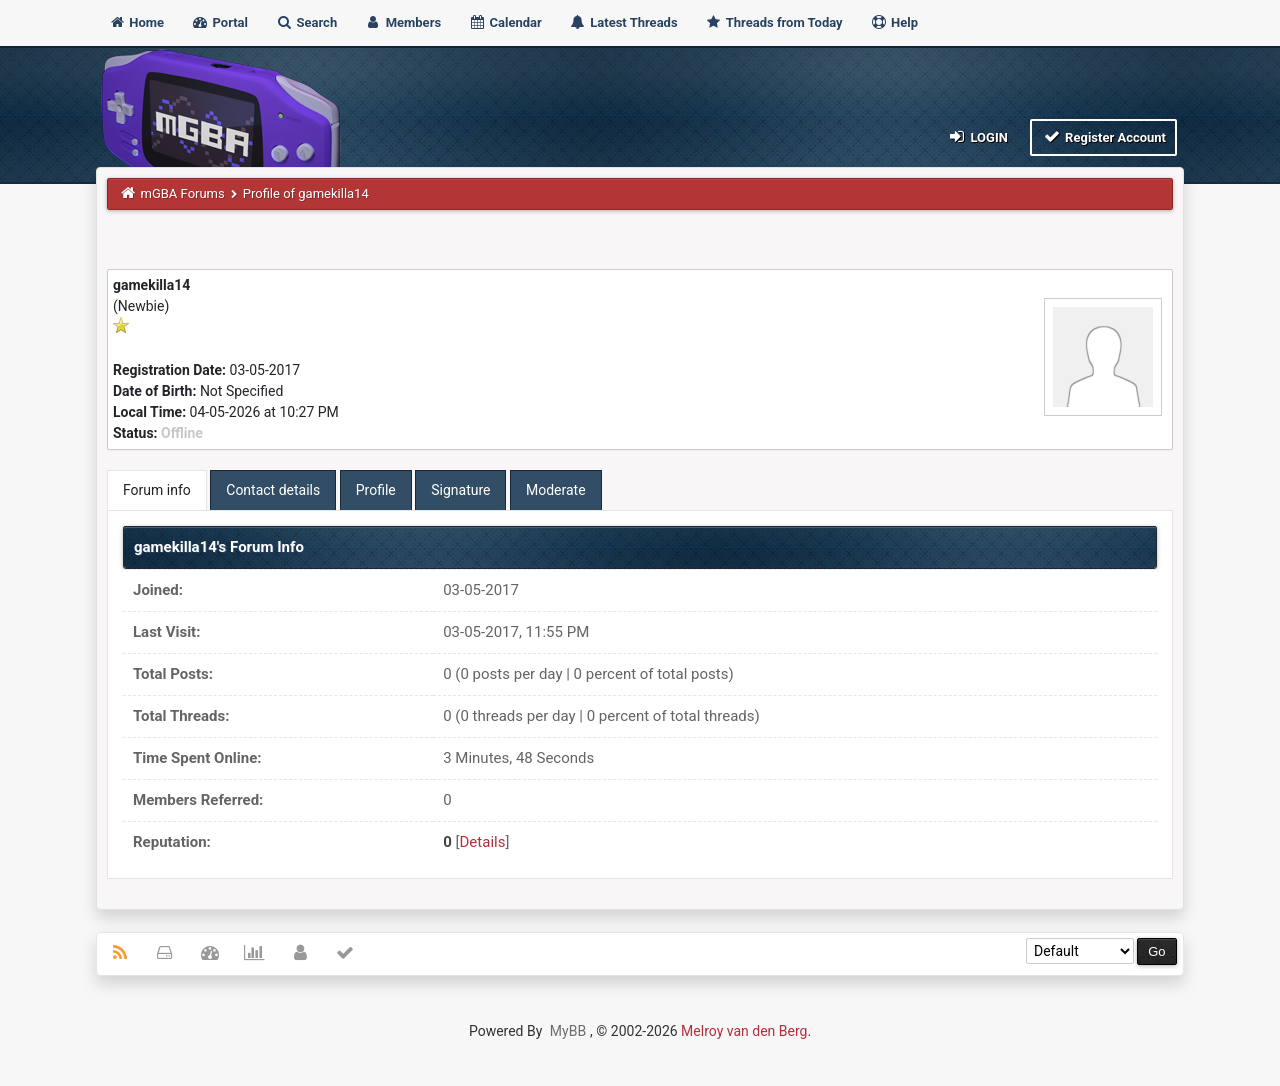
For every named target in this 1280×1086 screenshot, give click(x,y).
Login (977, 136)
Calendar (504, 22)
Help (894, 22)
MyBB (568, 1031)
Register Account (1103, 136)
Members (402, 22)
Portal (219, 22)
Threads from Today (774, 22)
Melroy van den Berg (744, 1031)
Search (306, 22)
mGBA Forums (183, 193)
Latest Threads (623, 22)
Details (483, 842)
